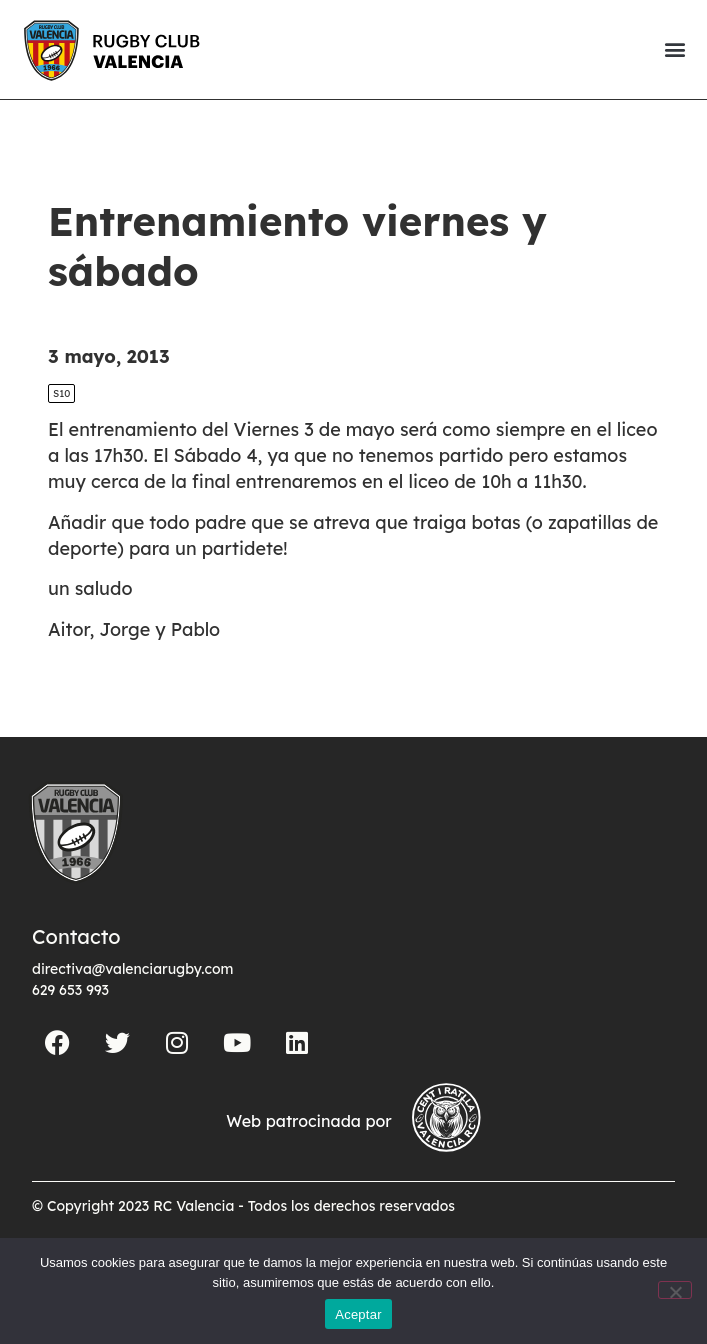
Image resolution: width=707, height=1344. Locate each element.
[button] (674, 49)
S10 (61, 393)
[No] (675, 1290)
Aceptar (358, 1314)
